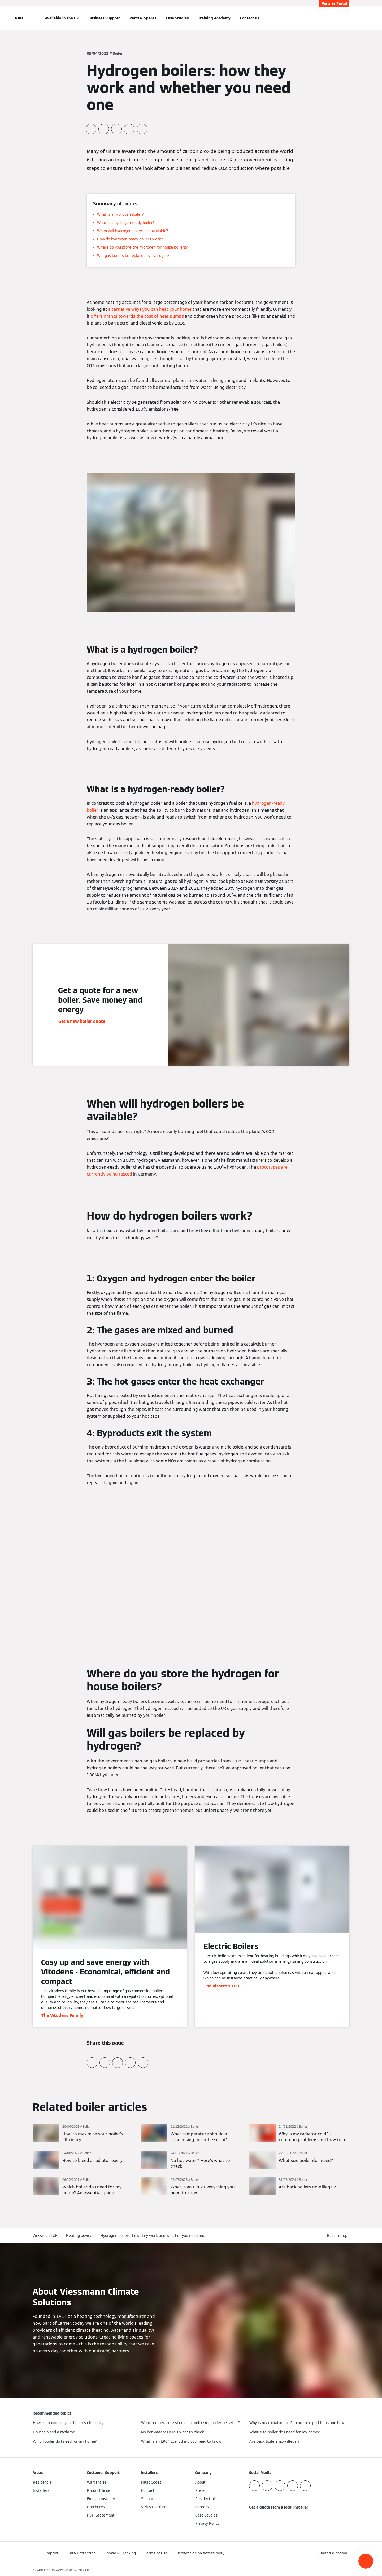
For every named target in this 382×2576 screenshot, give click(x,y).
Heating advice (79, 2235)
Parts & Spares (142, 18)
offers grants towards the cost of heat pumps (137, 316)
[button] (365, 2561)
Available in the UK (62, 18)
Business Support (104, 18)
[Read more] (83, 2133)
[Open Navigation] (19, 18)
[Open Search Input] (346, 18)
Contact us (249, 18)
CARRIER (82, 2570)
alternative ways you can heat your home (150, 309)
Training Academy (214, 18)
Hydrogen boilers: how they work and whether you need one (153, 2235)
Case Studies (177, 18)
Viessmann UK (45, 2235)
